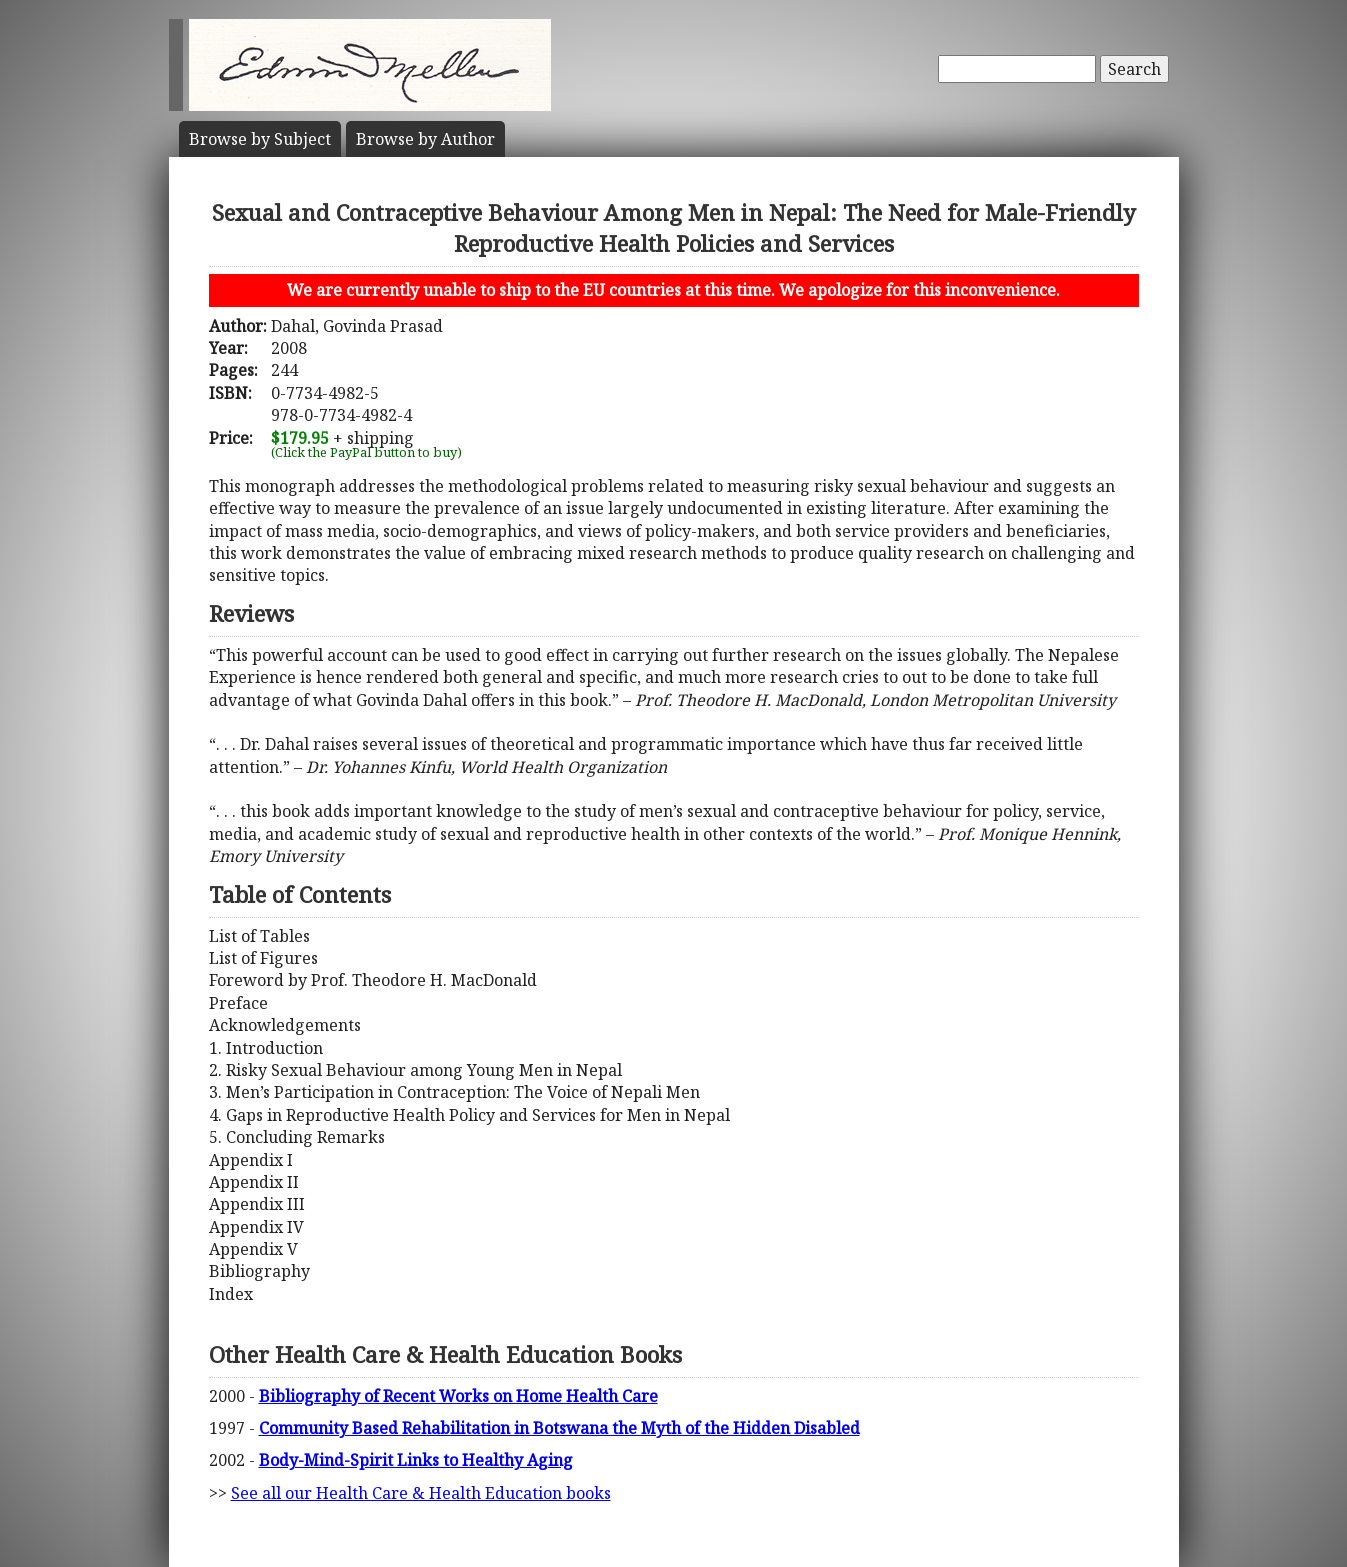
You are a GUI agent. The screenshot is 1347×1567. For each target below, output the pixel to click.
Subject (260, 139)
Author (425, 139)
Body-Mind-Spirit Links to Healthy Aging (416, 1460)
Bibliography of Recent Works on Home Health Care (458, 1396)
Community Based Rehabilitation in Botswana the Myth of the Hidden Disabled (559, 1428)
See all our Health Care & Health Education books (421, 1493)
